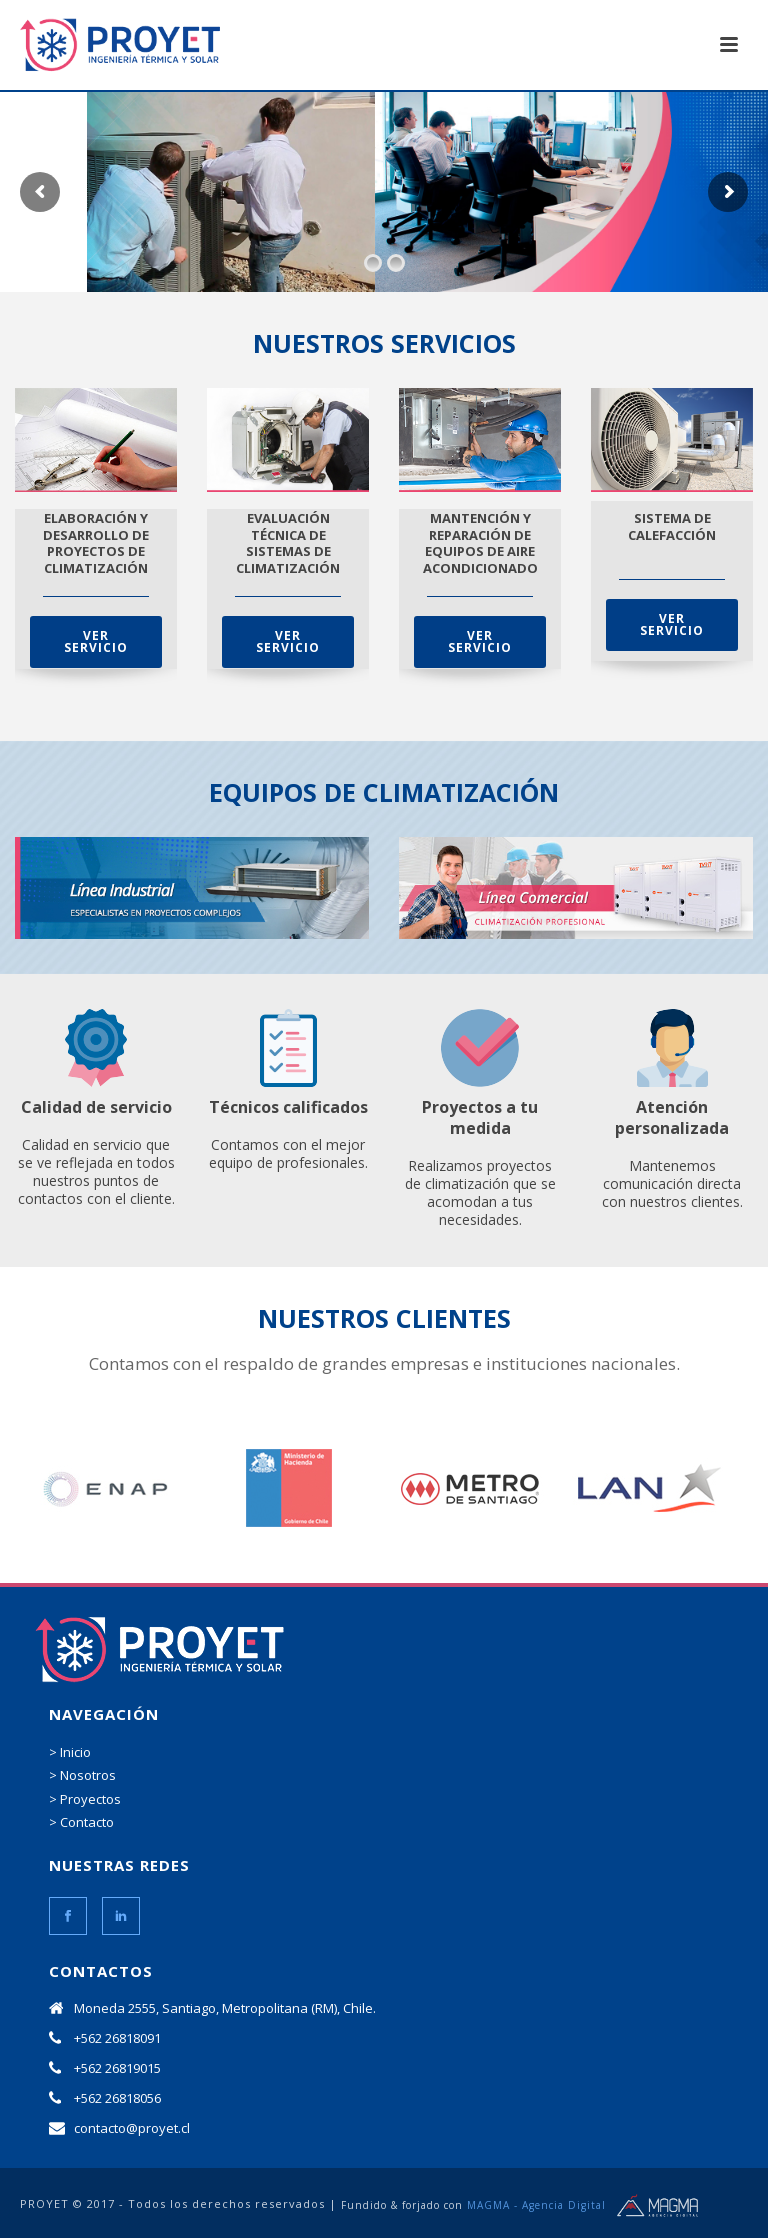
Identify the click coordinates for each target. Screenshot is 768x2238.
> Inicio (70, 1752)
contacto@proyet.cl (132, 2128)
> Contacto (81, 1822)
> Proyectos (85, 1799)
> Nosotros (82, 1775)
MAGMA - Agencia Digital (536, 2205)
